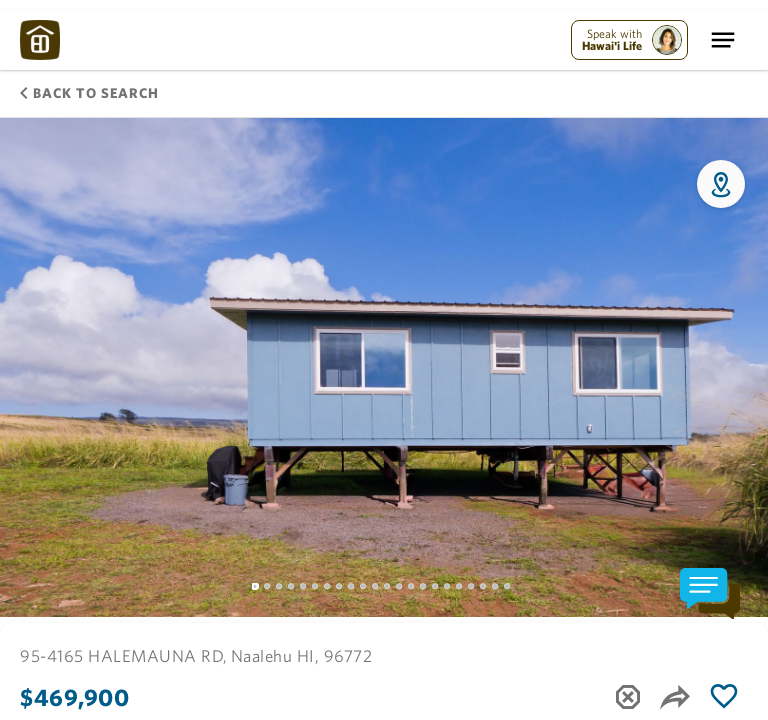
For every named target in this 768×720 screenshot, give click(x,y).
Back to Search (89, 93)
